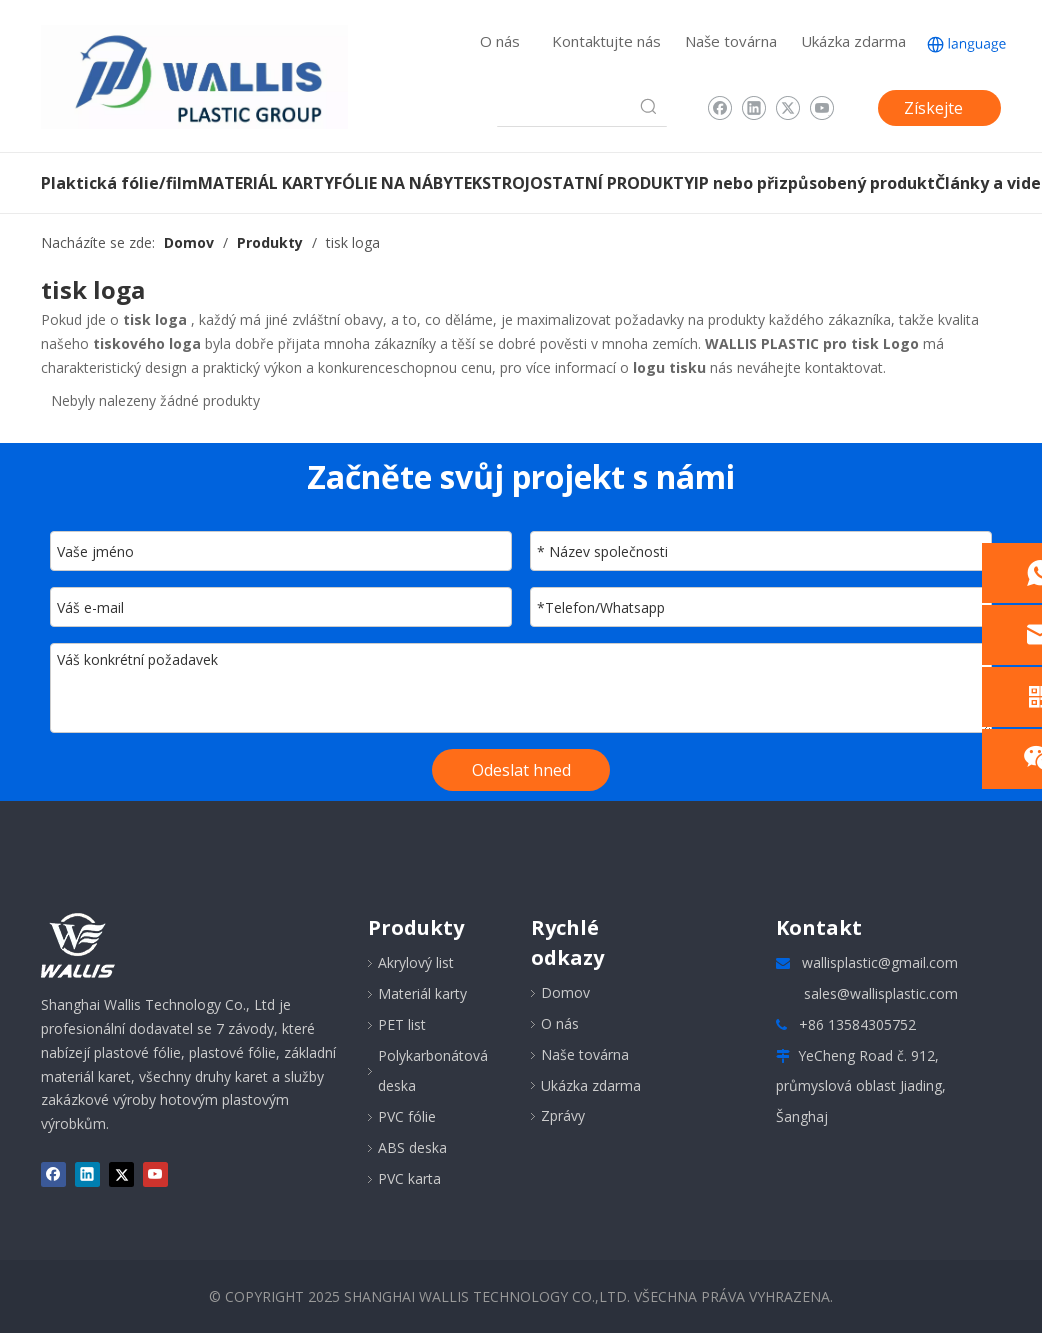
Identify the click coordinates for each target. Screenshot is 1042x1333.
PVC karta (409, 1178)
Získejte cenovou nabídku (936, 111)
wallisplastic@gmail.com (880, 962)
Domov (565, 992)
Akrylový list (416, 962)
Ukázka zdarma (853, 41)
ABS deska (412, 1147)
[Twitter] (787, 108)
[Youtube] (821, 108)
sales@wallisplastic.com (881, 993)
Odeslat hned (521, 770)
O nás (500, 41)
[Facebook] (719, 108)
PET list (402, 1024)
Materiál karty (422, 993)
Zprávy (563, 1115)
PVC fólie (407, 1116)
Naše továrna (731, 41)
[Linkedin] (753, 108)
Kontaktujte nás (606, 41)
